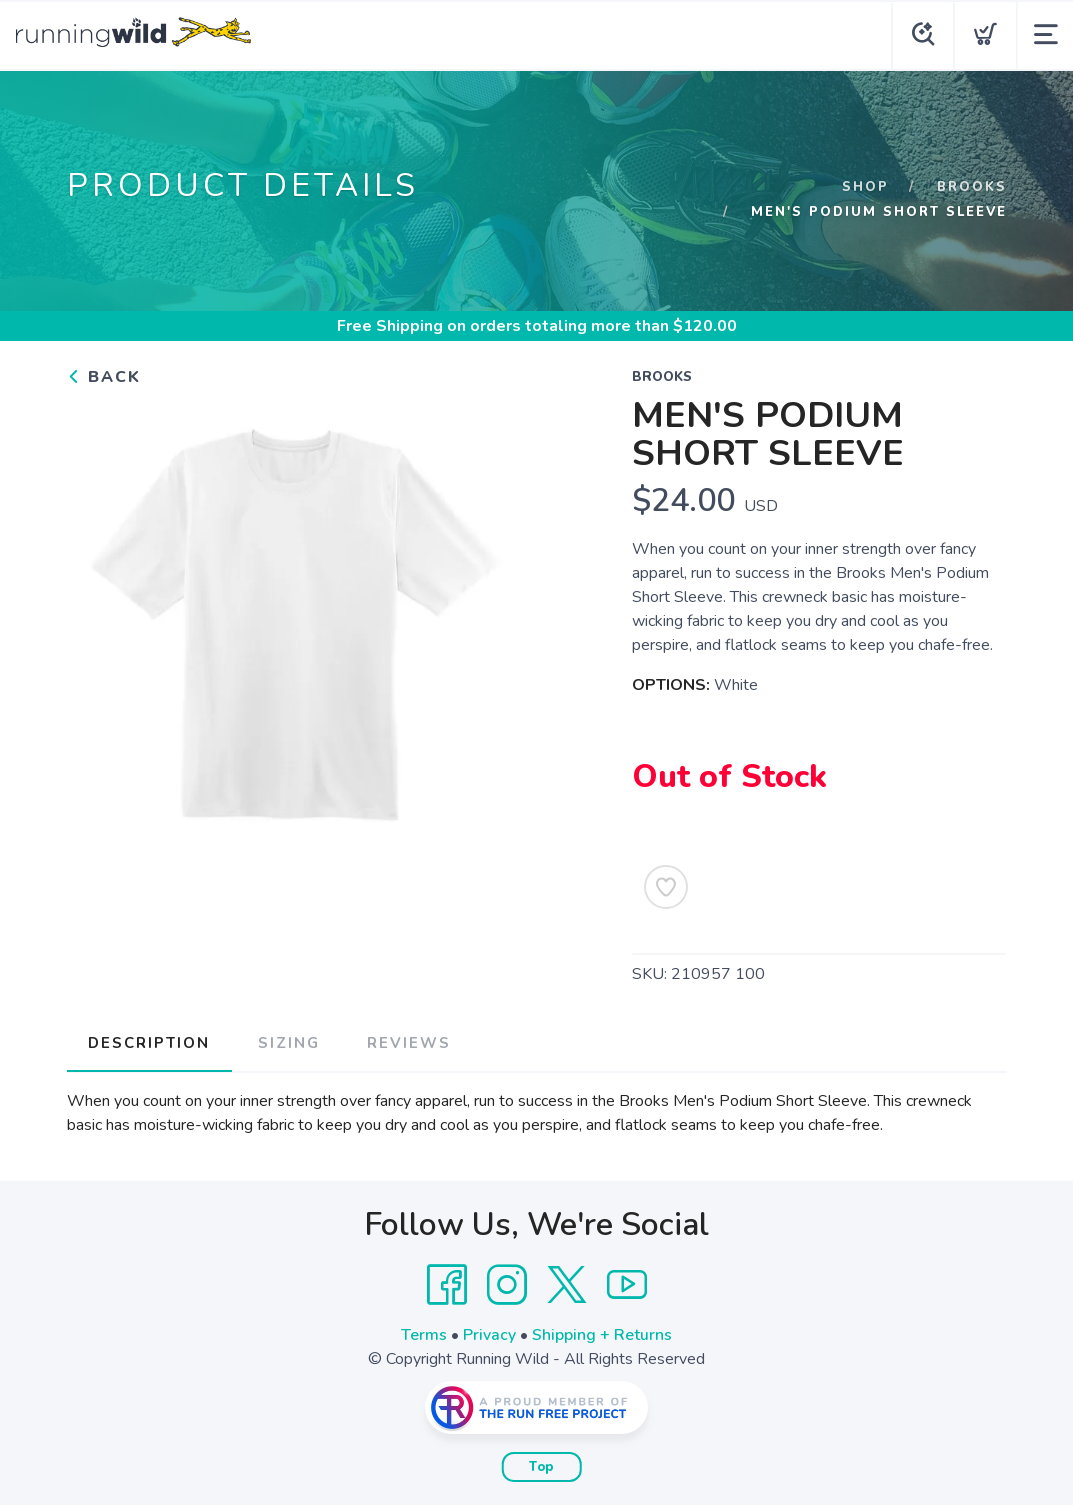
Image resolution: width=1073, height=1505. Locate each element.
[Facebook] (447, 1284)
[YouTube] (627, 1284)
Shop (864, 187)
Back (104, 377)
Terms (424, 1334)
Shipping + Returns (602, 1334)
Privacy (489, 1334)
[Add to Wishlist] (666, 887)
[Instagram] (507, 1284)
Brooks (971, 187)
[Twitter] (567, 1284)
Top (541, 1466)
